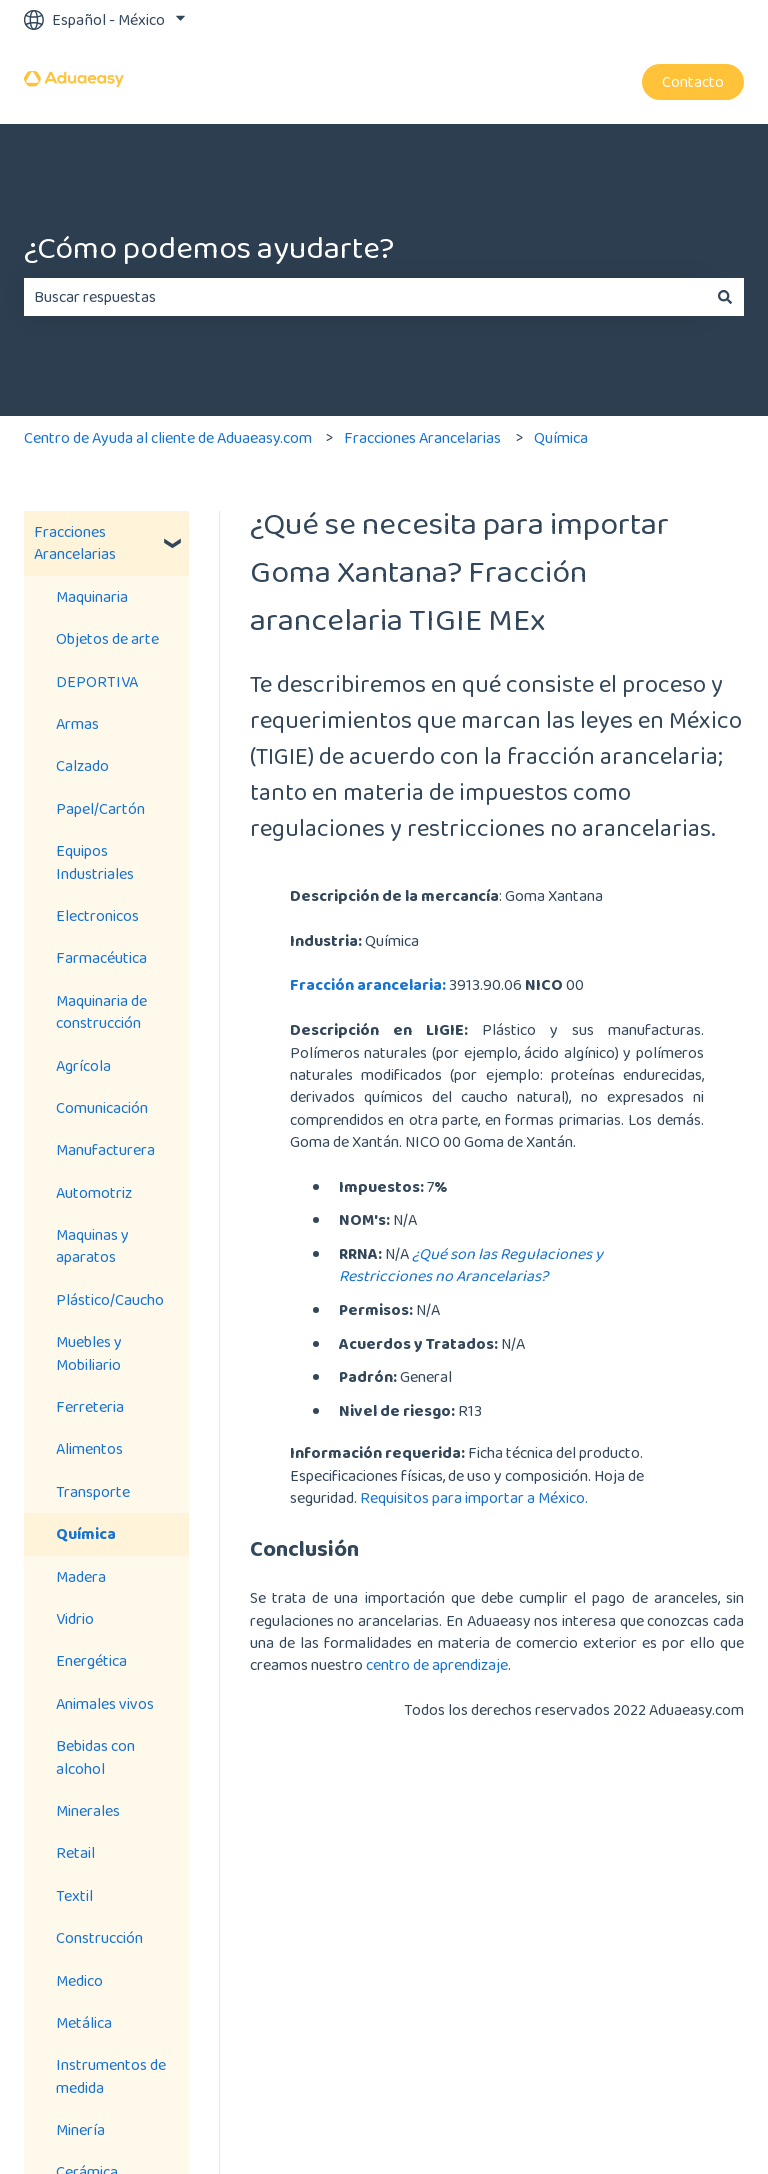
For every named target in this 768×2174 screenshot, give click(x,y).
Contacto (693, 81)
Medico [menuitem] (79, 1980)
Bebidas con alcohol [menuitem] (95, 1756)
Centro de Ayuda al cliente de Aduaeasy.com (168, 437)
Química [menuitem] (86, 1533)
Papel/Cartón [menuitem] (100, 808)
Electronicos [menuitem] (97, 915)
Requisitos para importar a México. (475, 1497)
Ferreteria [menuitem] (90, 1406)
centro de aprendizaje (437, 1664)
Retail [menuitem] (75, 1852)
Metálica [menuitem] (84, 2022)
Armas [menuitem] (77, 723)
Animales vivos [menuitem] (105, 1703)
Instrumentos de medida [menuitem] (111, 2075)
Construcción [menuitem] (99, 1937)
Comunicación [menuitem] (102, 1107)
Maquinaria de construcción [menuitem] (101, 1011)
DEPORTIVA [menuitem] (97, 681)
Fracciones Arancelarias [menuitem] (75, 542)
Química (561, 437)
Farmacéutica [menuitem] (101, 957)
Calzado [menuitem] (82, 765)
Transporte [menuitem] (93, 1491)
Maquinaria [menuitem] (92, 596)
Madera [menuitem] (81, 1576)
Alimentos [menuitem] (89, 1448)
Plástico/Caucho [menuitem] (110, 1299)
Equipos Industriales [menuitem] (95, 861)
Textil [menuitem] (74, 1895)
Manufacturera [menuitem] (105, 1149)
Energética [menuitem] (91, 1660)
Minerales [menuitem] (88, 1810)
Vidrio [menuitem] (75, 1618)
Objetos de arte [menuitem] (107, 638)
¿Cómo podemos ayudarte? (209, 247)
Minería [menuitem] (80, 2129)
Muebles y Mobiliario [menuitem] (89, 1352)
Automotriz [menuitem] (94, 1192)
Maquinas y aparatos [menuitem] (92, 1245)
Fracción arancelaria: (368, 984)
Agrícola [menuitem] (83, 1065)
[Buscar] (725, 297)
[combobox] (365, 297)
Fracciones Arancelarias (422, 437)
